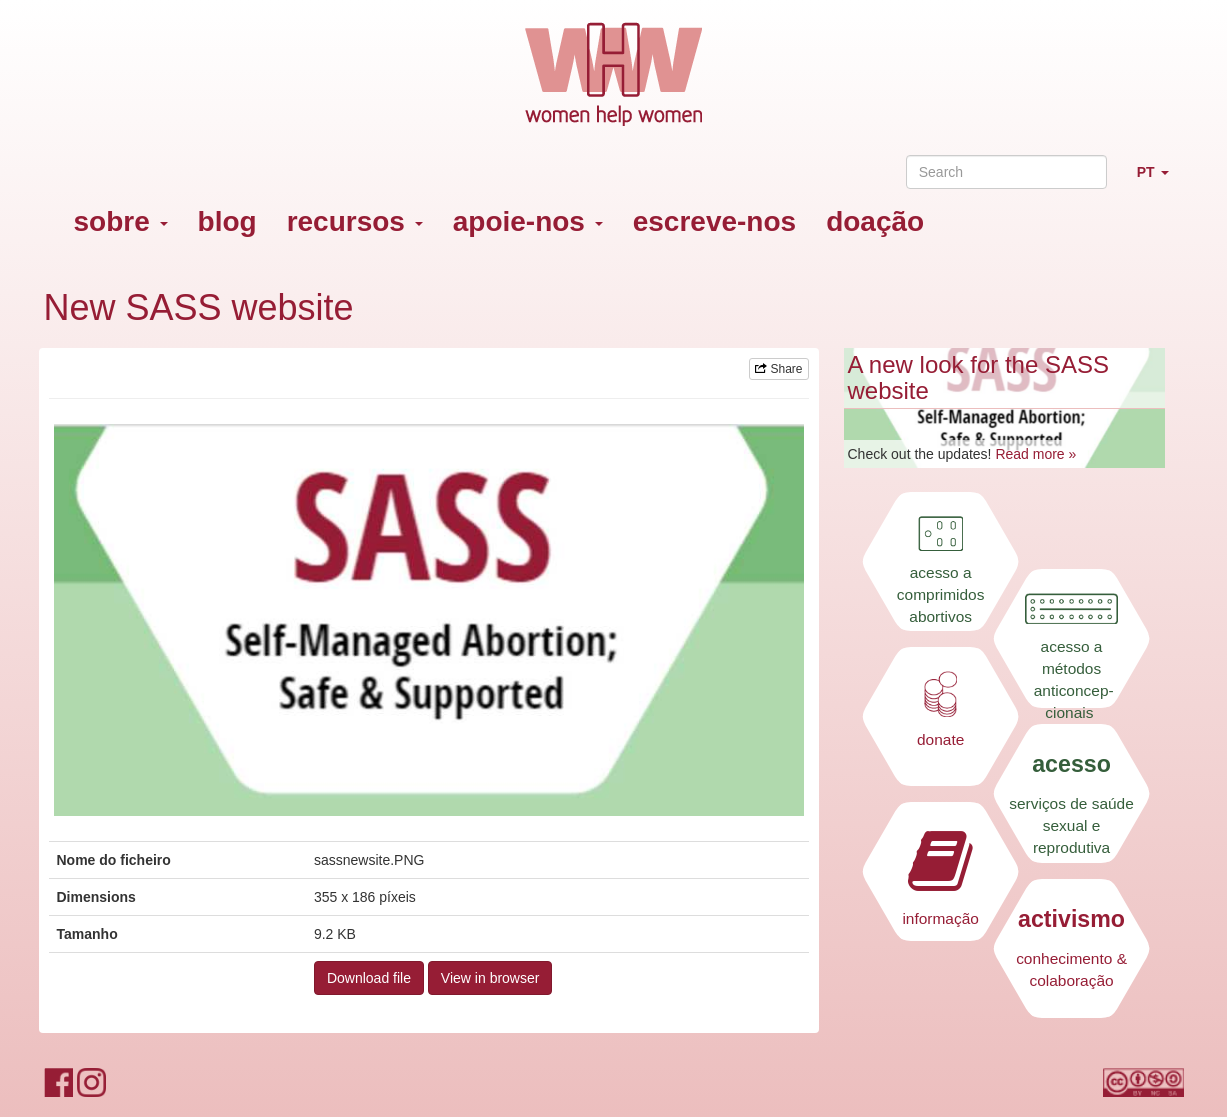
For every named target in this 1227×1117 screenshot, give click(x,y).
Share (778, 369)
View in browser (490, 978)
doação (875, 221)
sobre (121, 221)
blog (227, 221)
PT (1160, 180)
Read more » (1035, 454)
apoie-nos (528, 221)
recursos (355, 221)
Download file (369, 978)
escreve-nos (714, 221)
